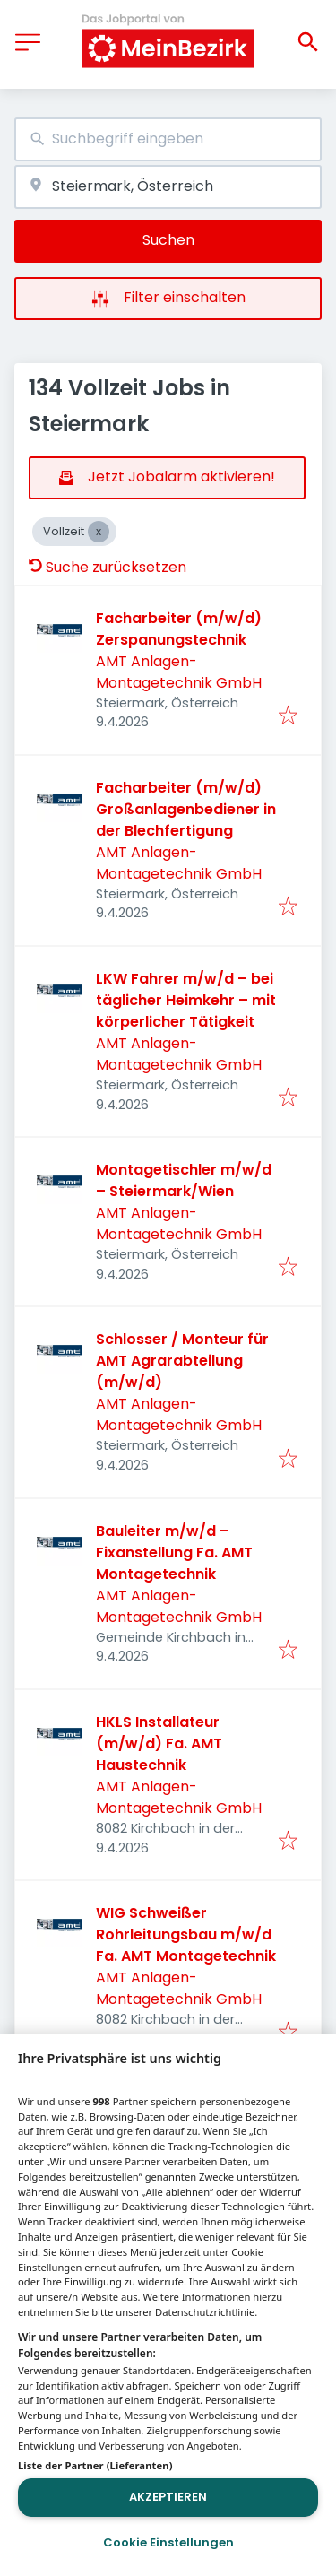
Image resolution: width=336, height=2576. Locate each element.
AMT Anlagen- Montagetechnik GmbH (179, 672)
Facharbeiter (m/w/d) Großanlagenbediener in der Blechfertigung (186, 809)
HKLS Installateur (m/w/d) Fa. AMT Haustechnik (159, 1743)
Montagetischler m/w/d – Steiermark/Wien (183, 1180)
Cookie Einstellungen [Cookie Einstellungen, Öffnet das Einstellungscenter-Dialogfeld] (168, 2542)
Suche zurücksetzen (107, 567)
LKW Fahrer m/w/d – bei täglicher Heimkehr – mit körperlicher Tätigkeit (186, 1000)
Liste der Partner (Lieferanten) (95, 2465)
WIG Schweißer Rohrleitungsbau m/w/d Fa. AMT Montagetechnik (186, 1934)
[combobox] (168, 139)
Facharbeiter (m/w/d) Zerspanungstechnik (179, 629)
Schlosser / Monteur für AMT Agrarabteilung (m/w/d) (182, 1360)
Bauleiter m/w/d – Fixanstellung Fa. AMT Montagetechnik (174, 1552)
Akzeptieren (168, 2496)
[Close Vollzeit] (98, 531)
